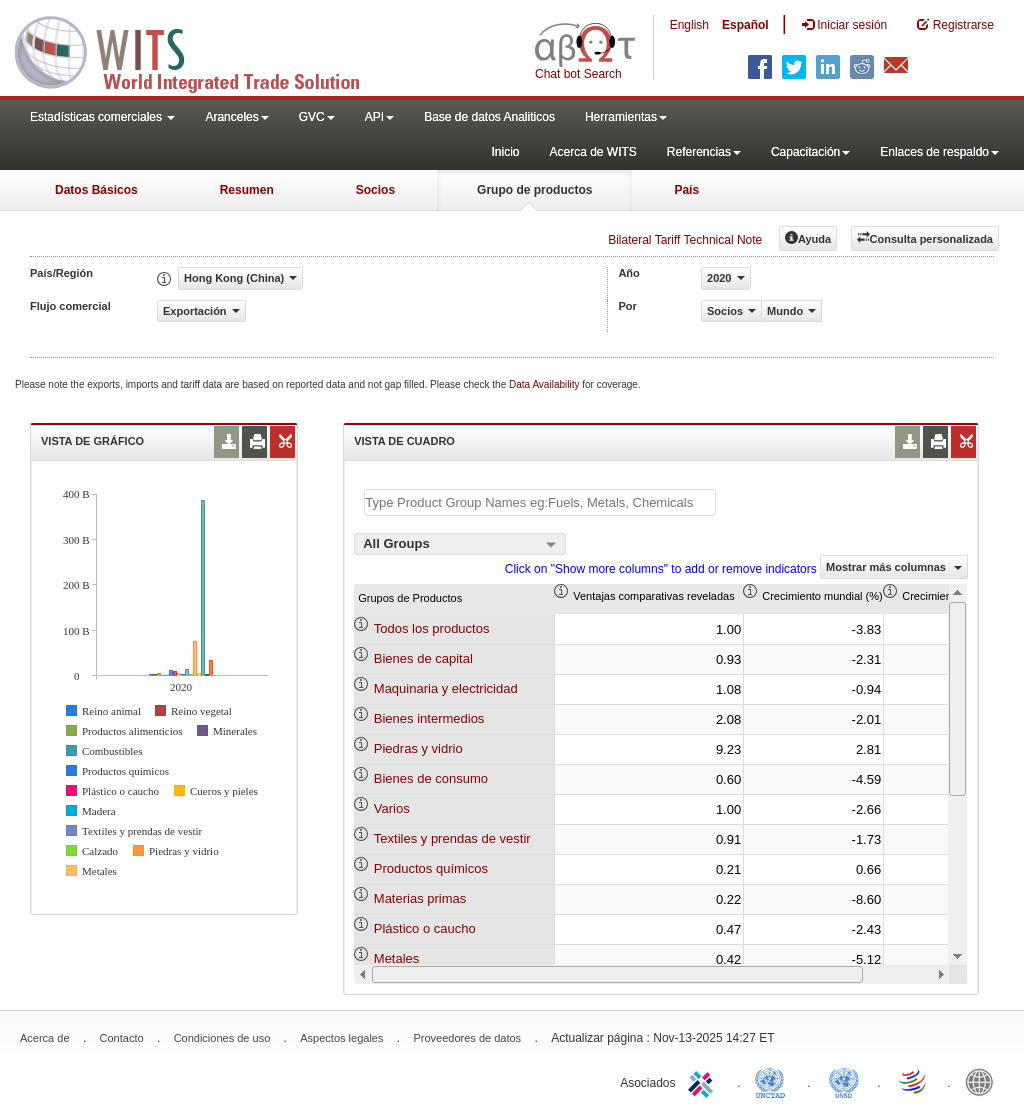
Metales (397, 958)
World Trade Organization (914, 1081)
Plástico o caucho (425, 928)
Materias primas (420, 898)
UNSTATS (844, 1081)
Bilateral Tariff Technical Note (685, 240)
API (379, 117)
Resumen (247, 190)
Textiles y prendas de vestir (452, 838)
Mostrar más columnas (894, 567)
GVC (317, 117)
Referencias (704, 152)
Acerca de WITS (592, 152)
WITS (200, 50)
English (689, 25)
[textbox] (540, 502)
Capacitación (810, 152)
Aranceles (236, 117)
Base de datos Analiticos (489, 117)
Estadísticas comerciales (102, 117)
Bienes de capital (423, 658)
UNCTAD (774, 1081)
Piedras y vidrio (418, 748)
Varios (392, 808)
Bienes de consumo (431, 778)
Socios (375, 190)
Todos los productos (432, 628)
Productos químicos (431, 868)
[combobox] (460, 544)
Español (745, 25)
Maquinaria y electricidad (446, 688)
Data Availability (545, 384)
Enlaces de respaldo (939, 152)
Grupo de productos (534, 190)
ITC (704, 1081)
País (686, 190)
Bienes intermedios (429, 718)
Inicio (505, 152)
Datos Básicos (96, 190)
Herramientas (626, 117)
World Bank (984, 1081)
